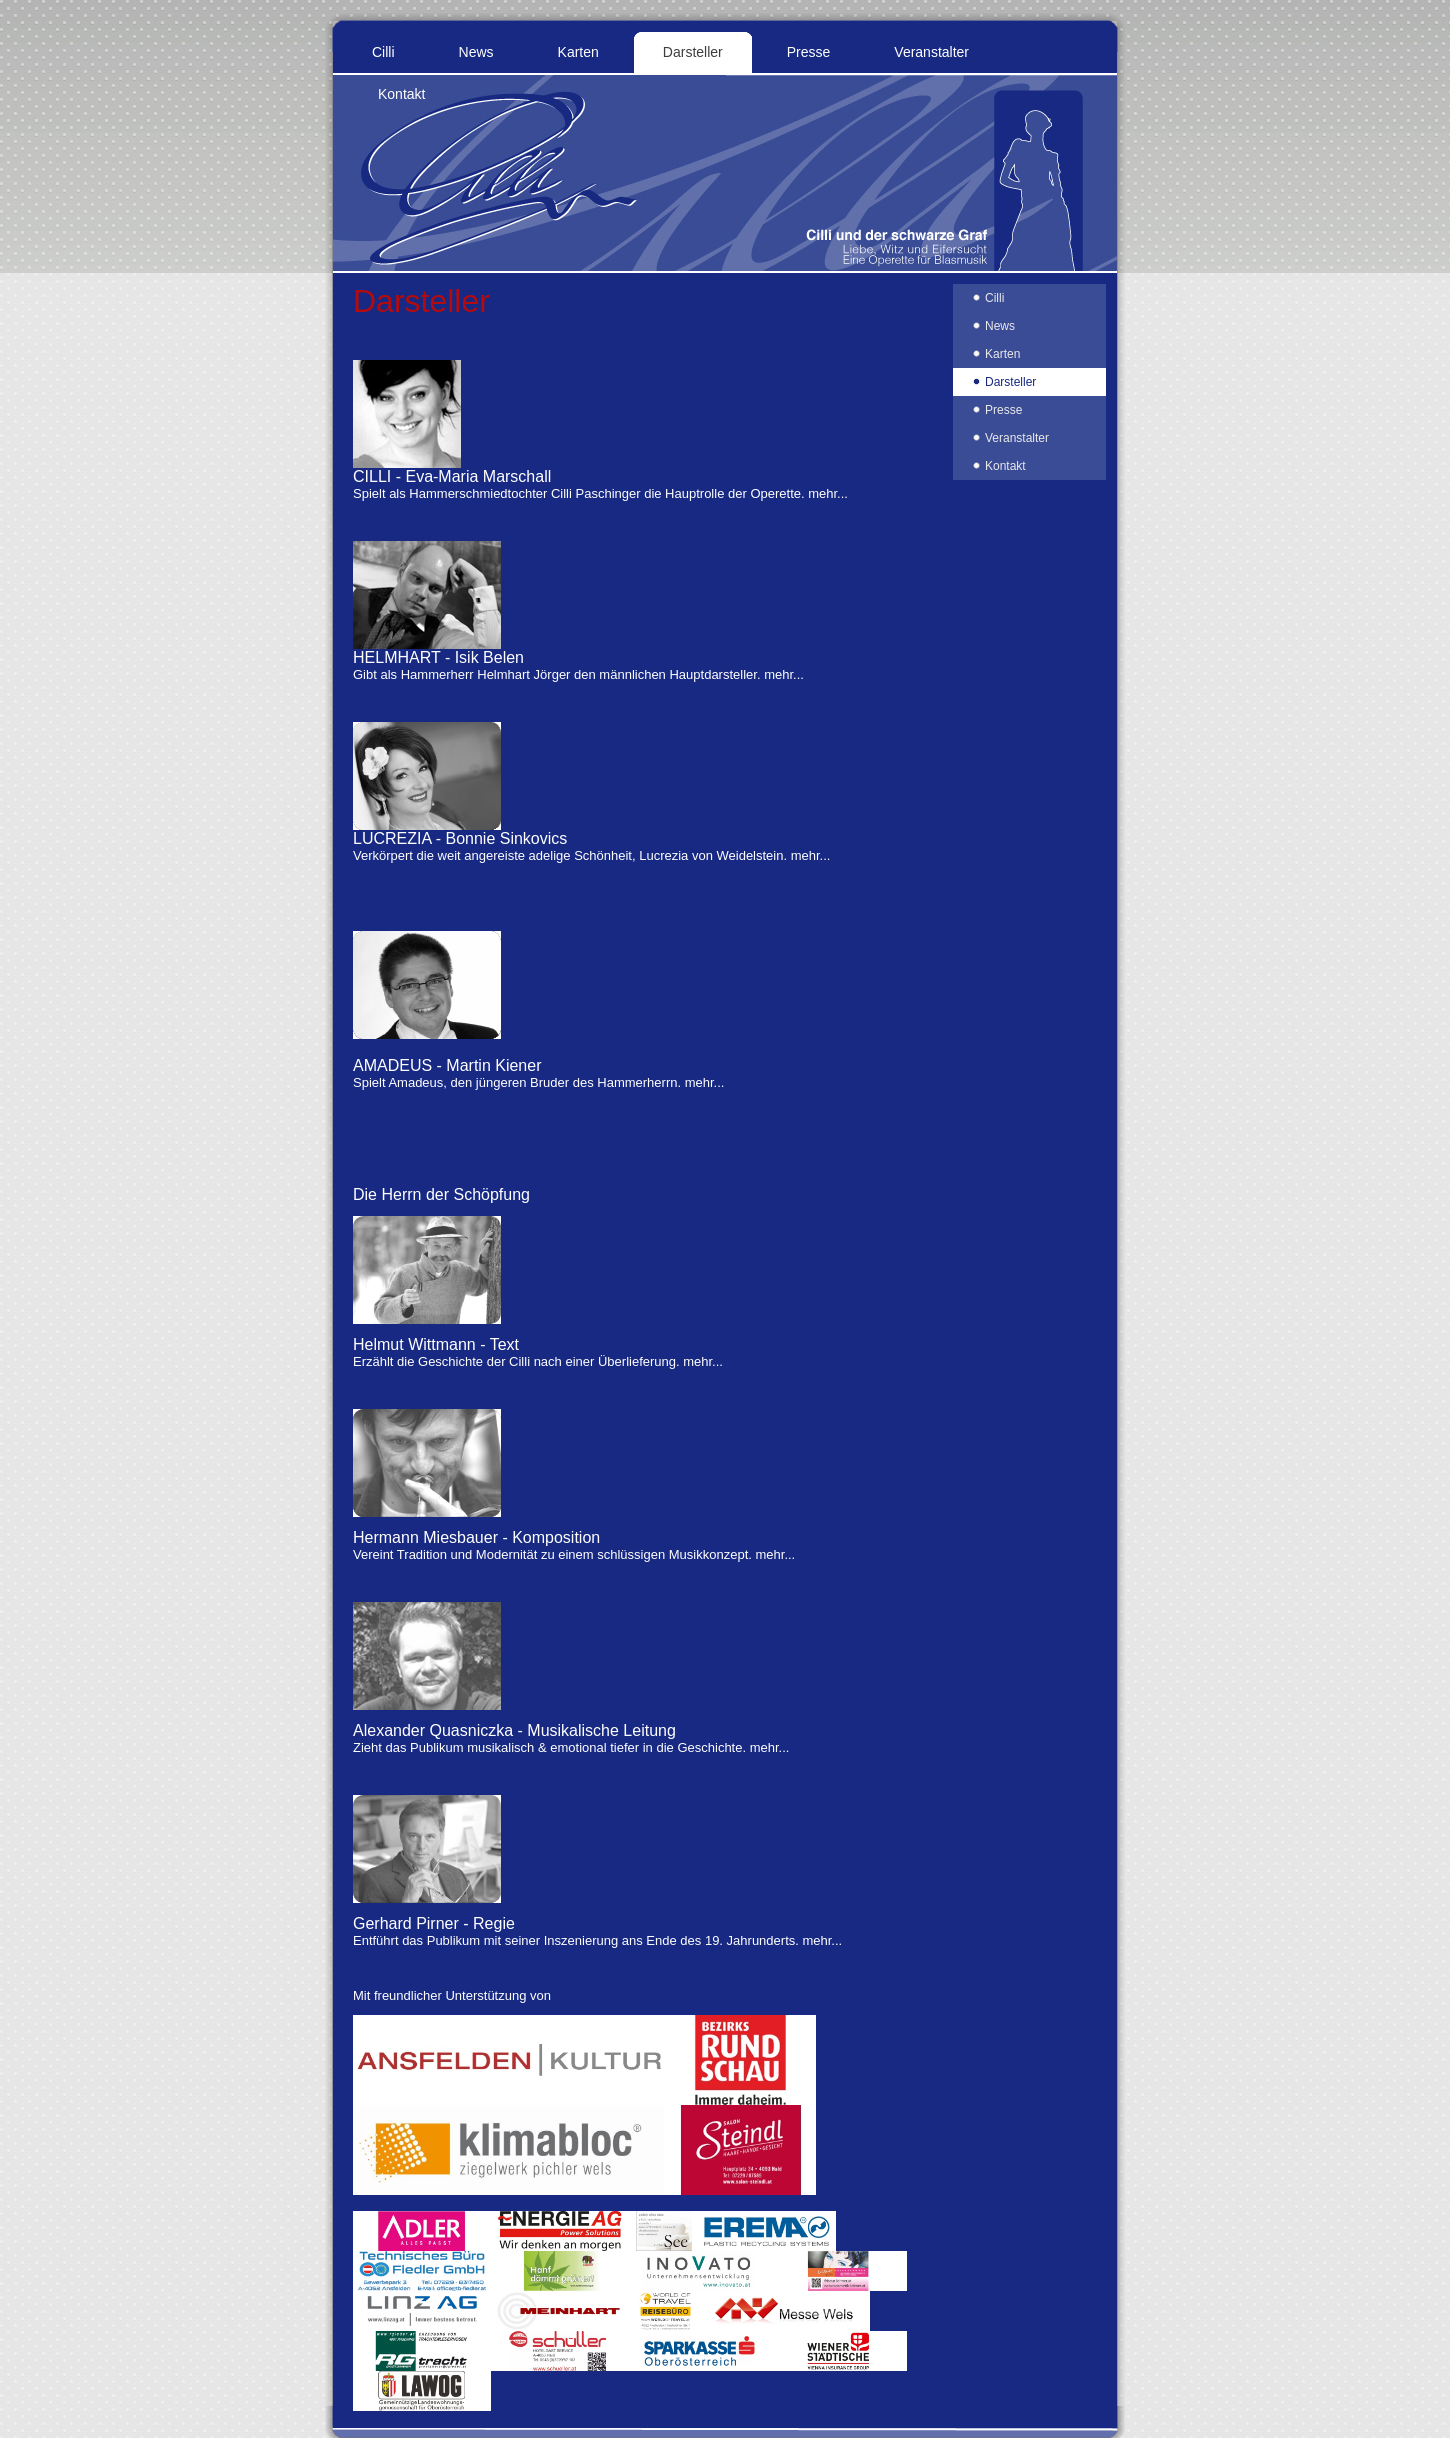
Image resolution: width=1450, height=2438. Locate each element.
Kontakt (401, 94)
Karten (578, 52)
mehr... (828, 493)
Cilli (383, 52)
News (476, 52)
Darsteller (693, 52)
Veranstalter (931, 52)
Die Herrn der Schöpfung (441, 1194)
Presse (809, 52)
